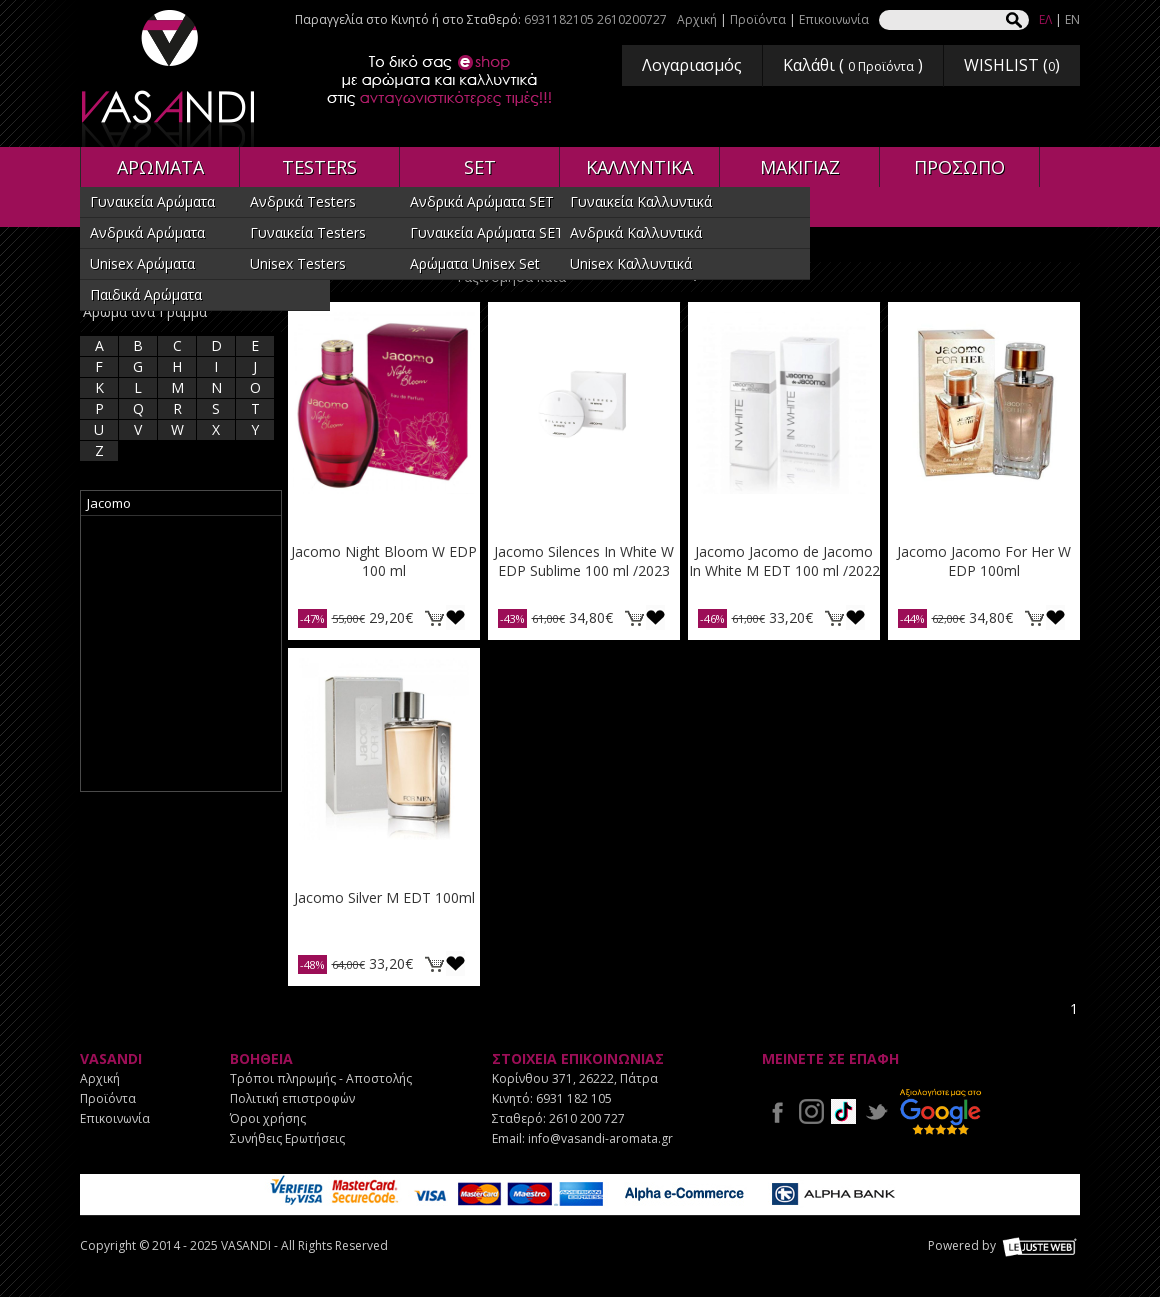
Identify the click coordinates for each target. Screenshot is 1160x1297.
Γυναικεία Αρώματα (152, 201)
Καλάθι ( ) (853, 65)
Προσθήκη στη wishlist (455, 617)
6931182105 (559, 19)
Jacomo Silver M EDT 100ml (384, 897)
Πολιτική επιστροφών (292, 1098)
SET (480, 167)
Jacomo (109, 503)
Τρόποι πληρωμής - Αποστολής (321, 1078)
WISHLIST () (1012, 65)
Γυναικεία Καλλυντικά (641, 201)
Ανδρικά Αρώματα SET (482, 201)
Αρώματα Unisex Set (475, 263)
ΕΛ (1045, 19)
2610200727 (632, 19)
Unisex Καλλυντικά (631, 263)
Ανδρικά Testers (303, 201)
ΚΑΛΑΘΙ (434, 617)
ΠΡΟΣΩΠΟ (959, 167)
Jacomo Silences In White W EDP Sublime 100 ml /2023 (584, 561)
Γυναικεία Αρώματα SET (487, 232)
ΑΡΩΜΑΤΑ (160, 167)
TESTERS (319, 167)
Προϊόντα (758, 19)
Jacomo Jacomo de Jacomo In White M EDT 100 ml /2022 (784, 561)
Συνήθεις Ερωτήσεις (287, 1138)
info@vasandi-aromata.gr (600, 1138)
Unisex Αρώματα (142, 263)
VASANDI (170, 78)
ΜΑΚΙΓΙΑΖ (800, 167)
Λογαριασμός (692, 65)
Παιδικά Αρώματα (146, 294)
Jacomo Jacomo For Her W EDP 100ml (984, 561)
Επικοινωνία (834, 19)
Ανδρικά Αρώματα (147, 232)
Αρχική (697, 19)
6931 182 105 (574, 1098)
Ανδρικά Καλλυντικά (636, 232)
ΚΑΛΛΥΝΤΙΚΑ (639, 167)
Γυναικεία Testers (308, 232)
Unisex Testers (298, 263)
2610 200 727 (587, 1118)
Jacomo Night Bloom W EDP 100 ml (384, 561)
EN (1072, 19)
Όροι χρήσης (268, 1118)
